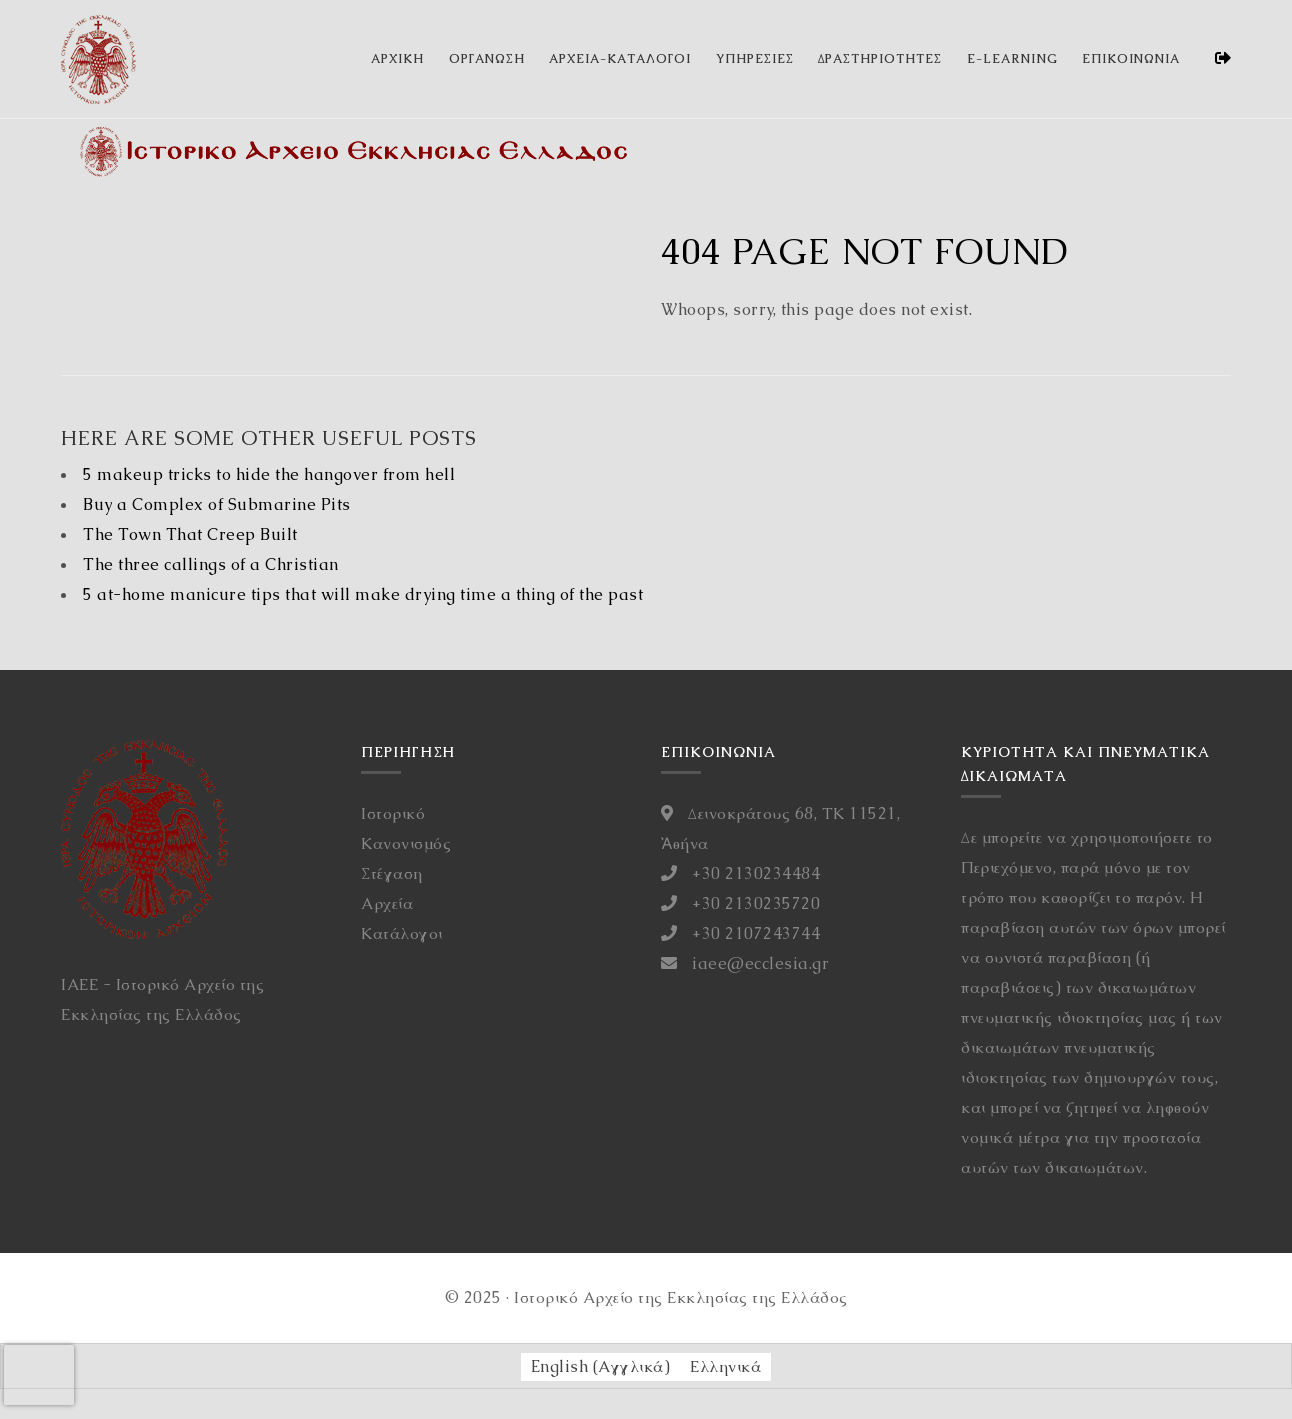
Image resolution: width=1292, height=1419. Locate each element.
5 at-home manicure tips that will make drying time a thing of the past (363, 594)
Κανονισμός (406, 843)
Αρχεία (387, 903)
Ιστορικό (393, 813)
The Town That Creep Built (190, 534)
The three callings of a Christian (211, 564)
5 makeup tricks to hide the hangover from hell (269, 474)
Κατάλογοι (402, 933)
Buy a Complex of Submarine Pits (217, 504)
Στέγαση (392, 873)
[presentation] (39, 1375)
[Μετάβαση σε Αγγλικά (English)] (601, 1367)
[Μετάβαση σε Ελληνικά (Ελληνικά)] (725, 1367)
